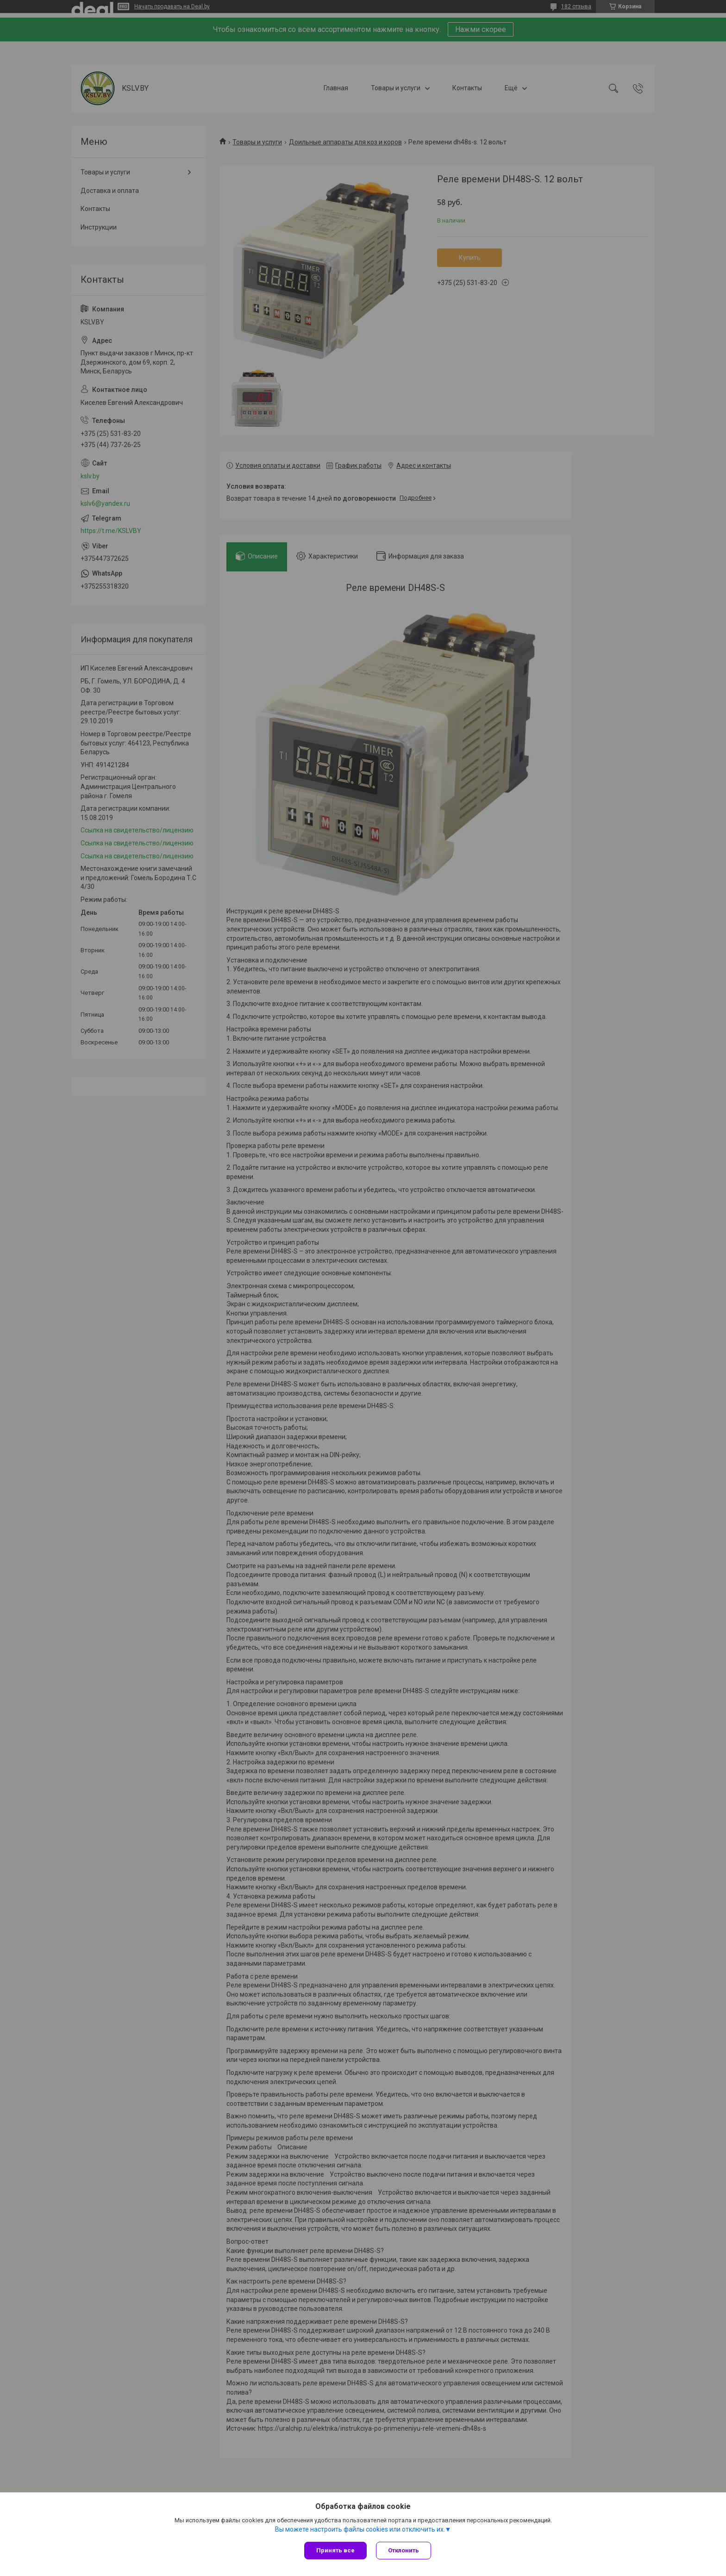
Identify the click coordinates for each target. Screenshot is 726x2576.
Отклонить (403, 2550)
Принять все (335, 2550)
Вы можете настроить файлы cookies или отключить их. (360, 2529)
